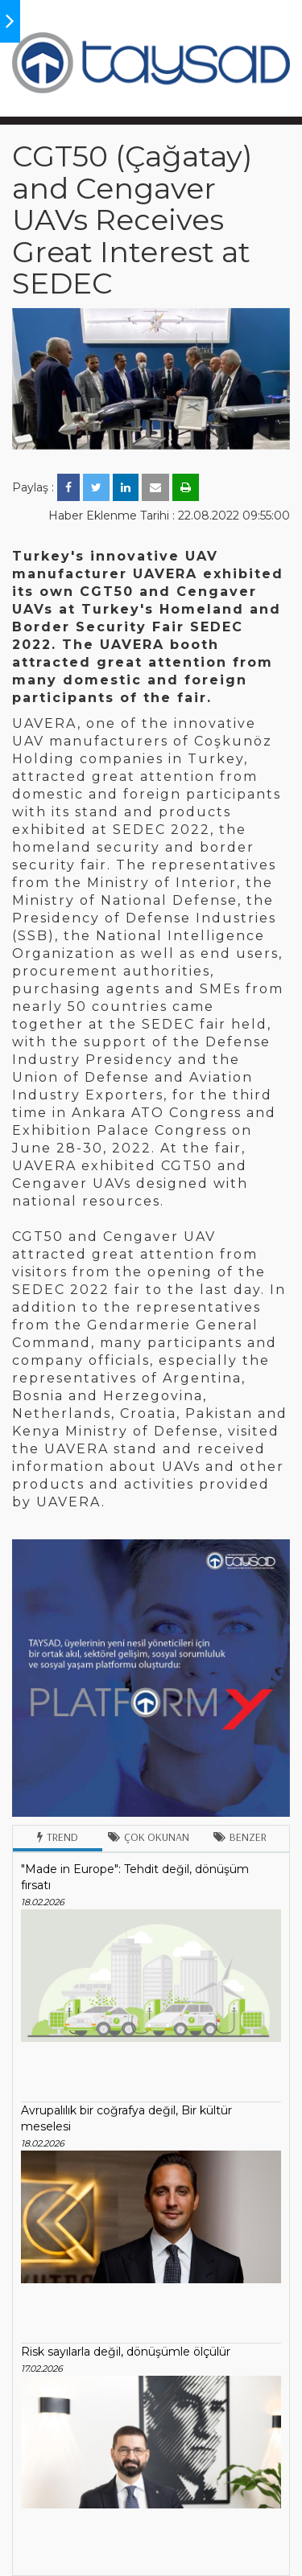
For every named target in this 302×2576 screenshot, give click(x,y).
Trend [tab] (57, 1837)
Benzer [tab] (240, 1837)
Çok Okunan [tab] (148, 1837)
